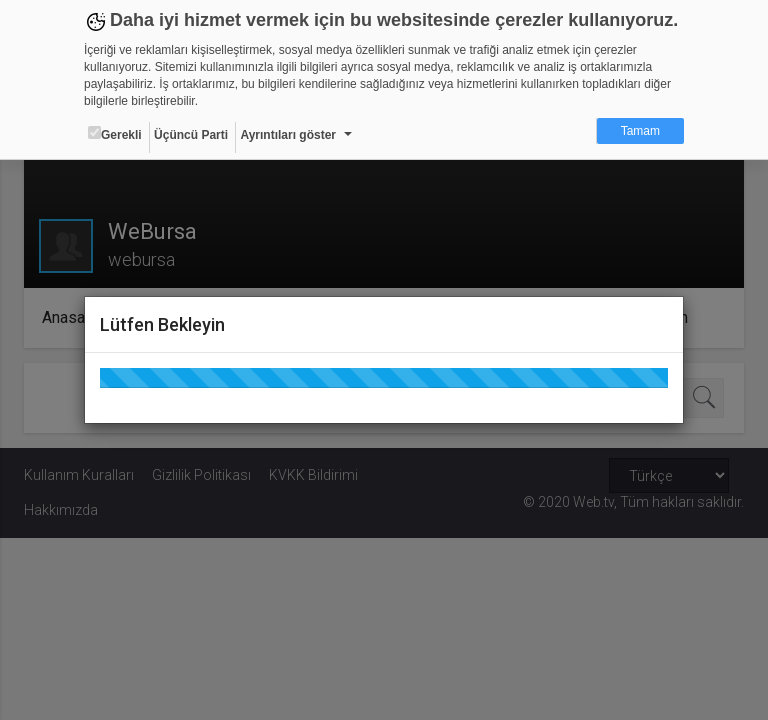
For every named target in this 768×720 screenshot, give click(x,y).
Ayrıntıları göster (288, 135)
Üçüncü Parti (191, 135)
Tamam (640, 131)
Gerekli (115, 134)
